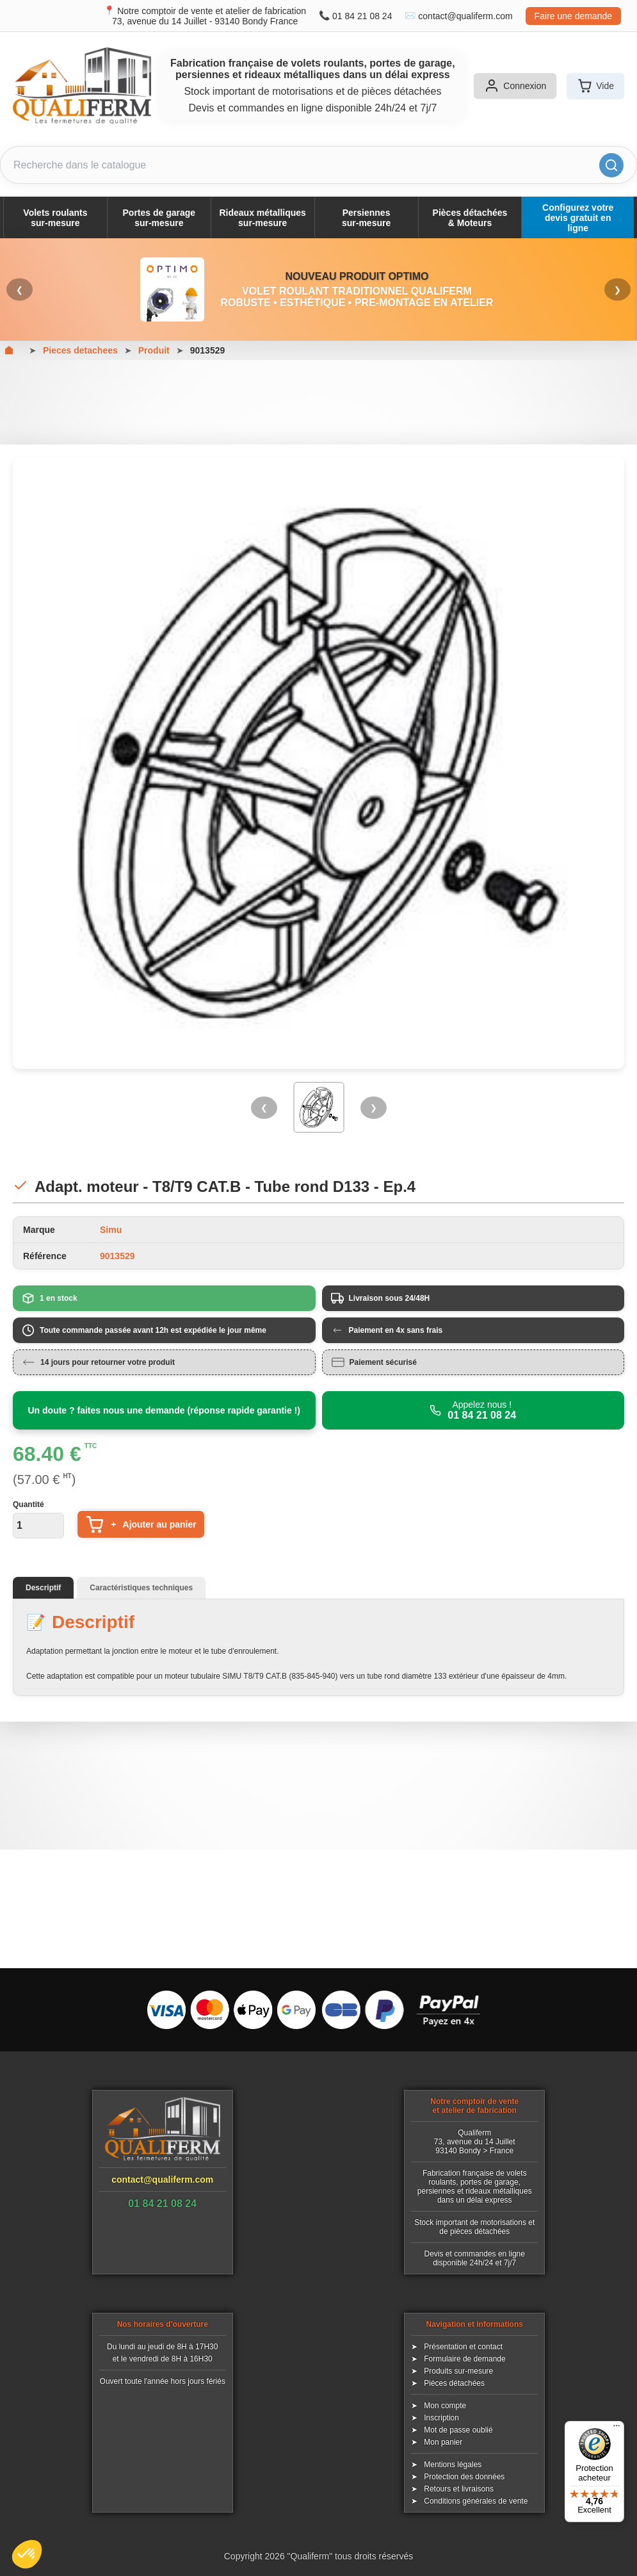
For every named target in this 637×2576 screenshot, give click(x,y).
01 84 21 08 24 (362, 16)
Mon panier (443, 2442)
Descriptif (43, 1587)
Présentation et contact (463, 2346)
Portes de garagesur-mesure (159, 218)
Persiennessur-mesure (366, 218)
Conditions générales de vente (476, 2501)
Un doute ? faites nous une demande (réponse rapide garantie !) (164, 1410)
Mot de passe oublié (458, 2429)
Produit (154, 350)
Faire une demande (573, 16)
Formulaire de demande (464, 2358)
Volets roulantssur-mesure (55, 218)
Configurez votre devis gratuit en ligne (577, 217)
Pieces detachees (80, 350)
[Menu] (616, 2428)
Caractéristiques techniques (141, 1587)
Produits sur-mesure (458, 2371)
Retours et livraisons (459, 2488)
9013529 (207, 350)
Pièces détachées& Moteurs (470, 218)
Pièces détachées (454, 2383)
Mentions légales (452, 2464)
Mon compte (445, 2405)
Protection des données (464, 2476)
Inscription (441, 2417)
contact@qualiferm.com (465, 16)
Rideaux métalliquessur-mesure (263, 218)
